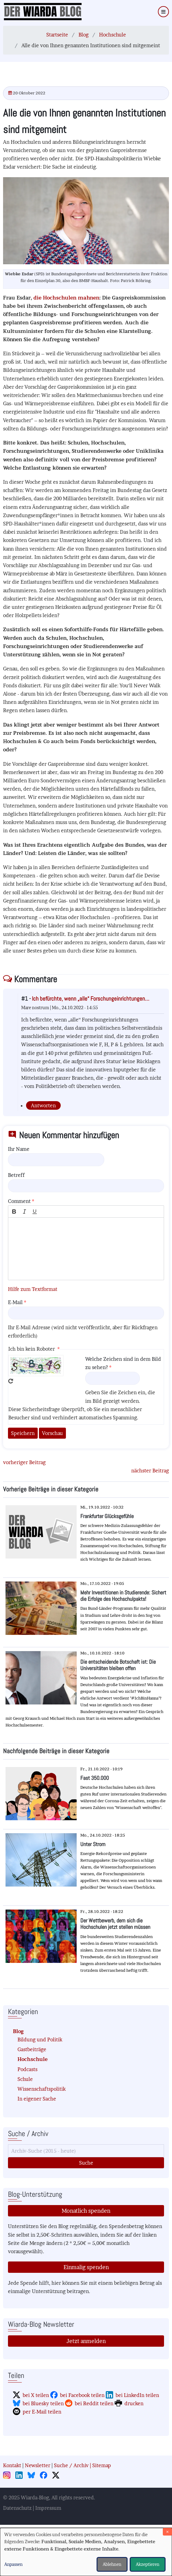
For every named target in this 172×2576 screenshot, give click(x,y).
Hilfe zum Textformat (32, 1289)
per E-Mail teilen (42, 2412)
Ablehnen (112, 2564)
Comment (19, 1201)
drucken (133, 2403)
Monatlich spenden (86, 2211)
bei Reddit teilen (94, 2403)
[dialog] (86, 2552)
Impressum (48, 2508)
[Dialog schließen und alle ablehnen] (167, 2532)
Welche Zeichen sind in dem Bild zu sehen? (123, 1363)
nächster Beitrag (150, 1470)
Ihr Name (18, 1149)
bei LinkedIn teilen (137, 2395)
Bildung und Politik (39, 2039)
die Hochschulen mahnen (66, 298)
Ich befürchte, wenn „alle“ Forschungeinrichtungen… (90, 998)
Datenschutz (17, 2508)
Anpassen (13, 2564)
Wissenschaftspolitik (41, 2089)
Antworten (43, 1105)
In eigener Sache (36, 2099)
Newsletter (37, 2465)
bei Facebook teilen (82, 2395)
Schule (25, 2079)
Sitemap (101, 2465)
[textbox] (86, 1248)
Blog (83, 35)
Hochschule (112, 35)
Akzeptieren (147, 2564)
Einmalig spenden (86, 2267)
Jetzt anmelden (86, 2341)
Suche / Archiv (71, 2465)
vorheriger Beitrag (24, 1462)
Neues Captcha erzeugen (10, 1381)
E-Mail (15, 1302)
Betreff (16, 1175)
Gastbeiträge (31, 2049)
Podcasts (27, 2069)
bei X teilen (36, 2395)
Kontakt (12, 2465)
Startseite (57, 35)
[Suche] (86, 2150)
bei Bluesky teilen (43, 2403)
